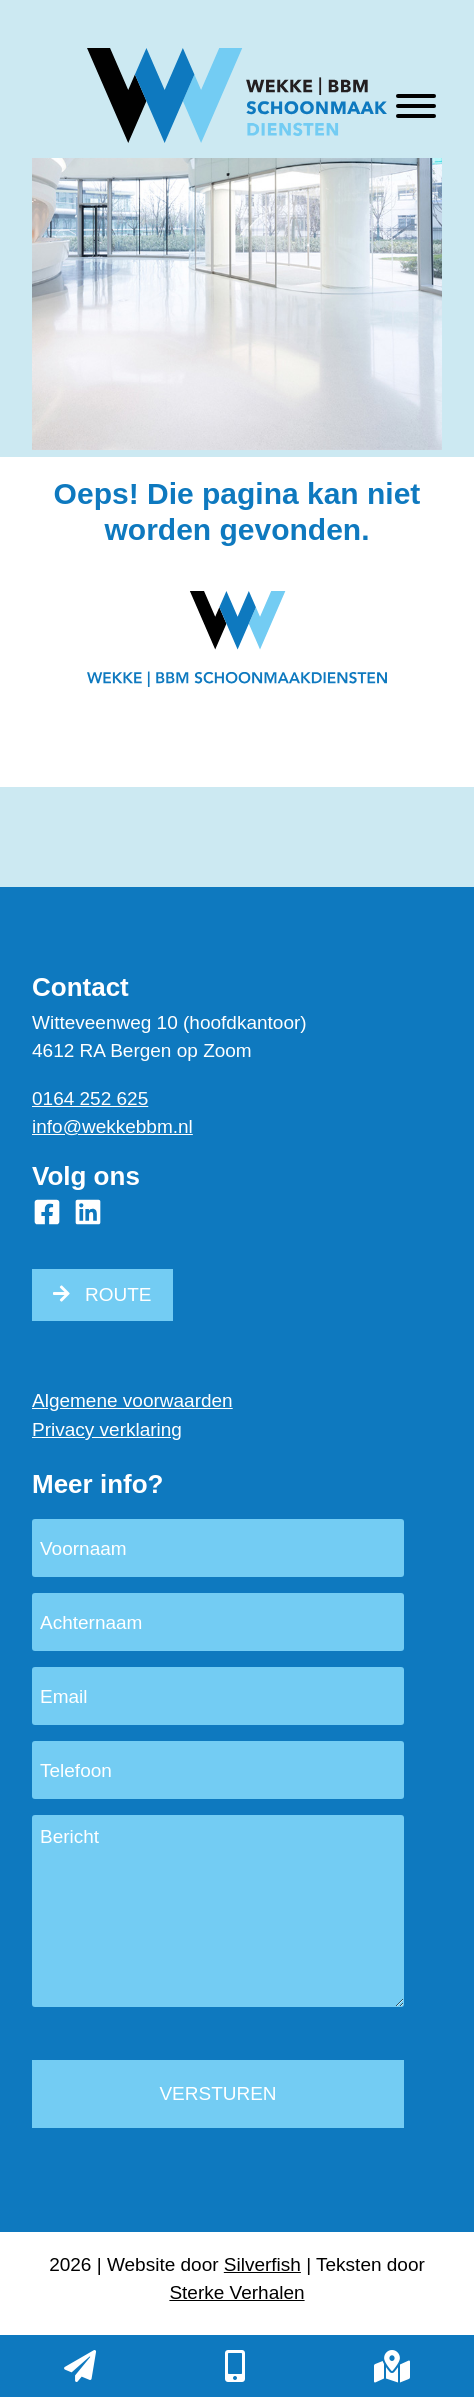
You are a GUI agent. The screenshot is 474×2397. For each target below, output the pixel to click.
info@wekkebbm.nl (112, 1126)
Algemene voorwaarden (132, 1400)
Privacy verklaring (107, 1429)
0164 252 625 (90, 1098)
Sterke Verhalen (236, 2292)
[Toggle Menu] (416, 106)
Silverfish (262, 2264)
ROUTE (118, 1294)
